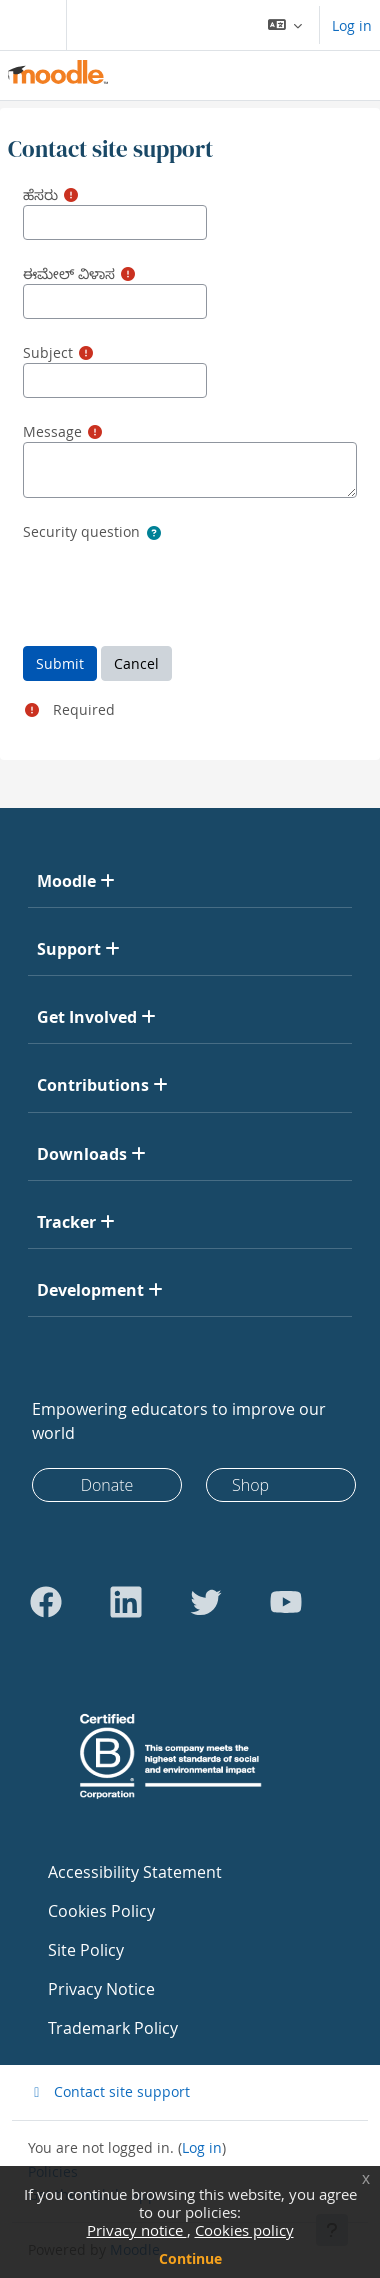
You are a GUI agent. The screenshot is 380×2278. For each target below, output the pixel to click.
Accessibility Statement (135, 1872)
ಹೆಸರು (40, 194)
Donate (107, 1485)
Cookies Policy (101, 1911)
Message (52, 431)
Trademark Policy (113, 2028)
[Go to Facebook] (46, 1602)
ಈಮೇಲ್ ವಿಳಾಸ (69, 273)
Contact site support (109, 2091)
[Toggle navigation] (29, 25)
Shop (250, 1485)
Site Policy (86, 1950)
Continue (190, 2258)
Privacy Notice (101, 1989)
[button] (285, 25)
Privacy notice (137, 2230)
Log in (352, 25)
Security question (81, 531)
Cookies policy (244, 2230)
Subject (48, 352)
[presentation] (175, 583)
